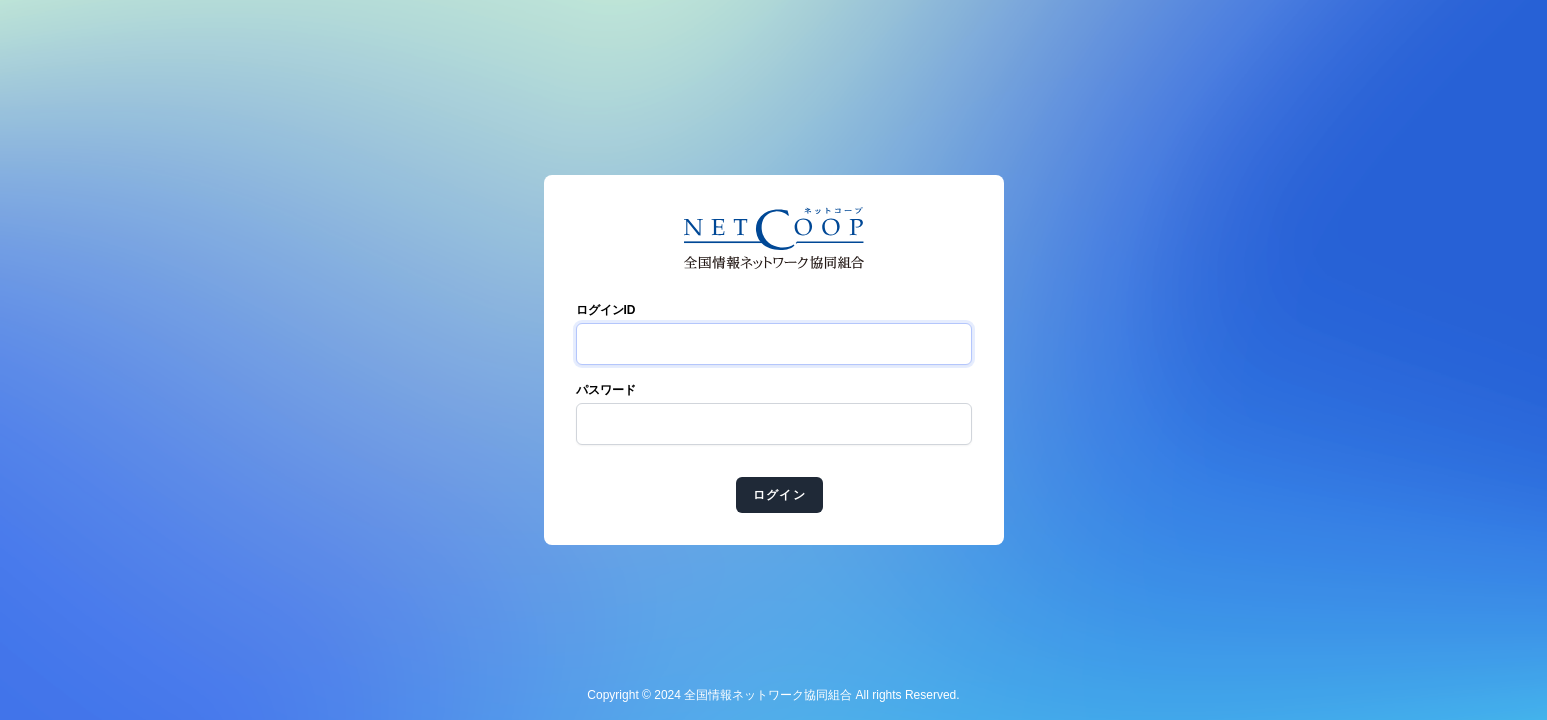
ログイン (779, 495)
